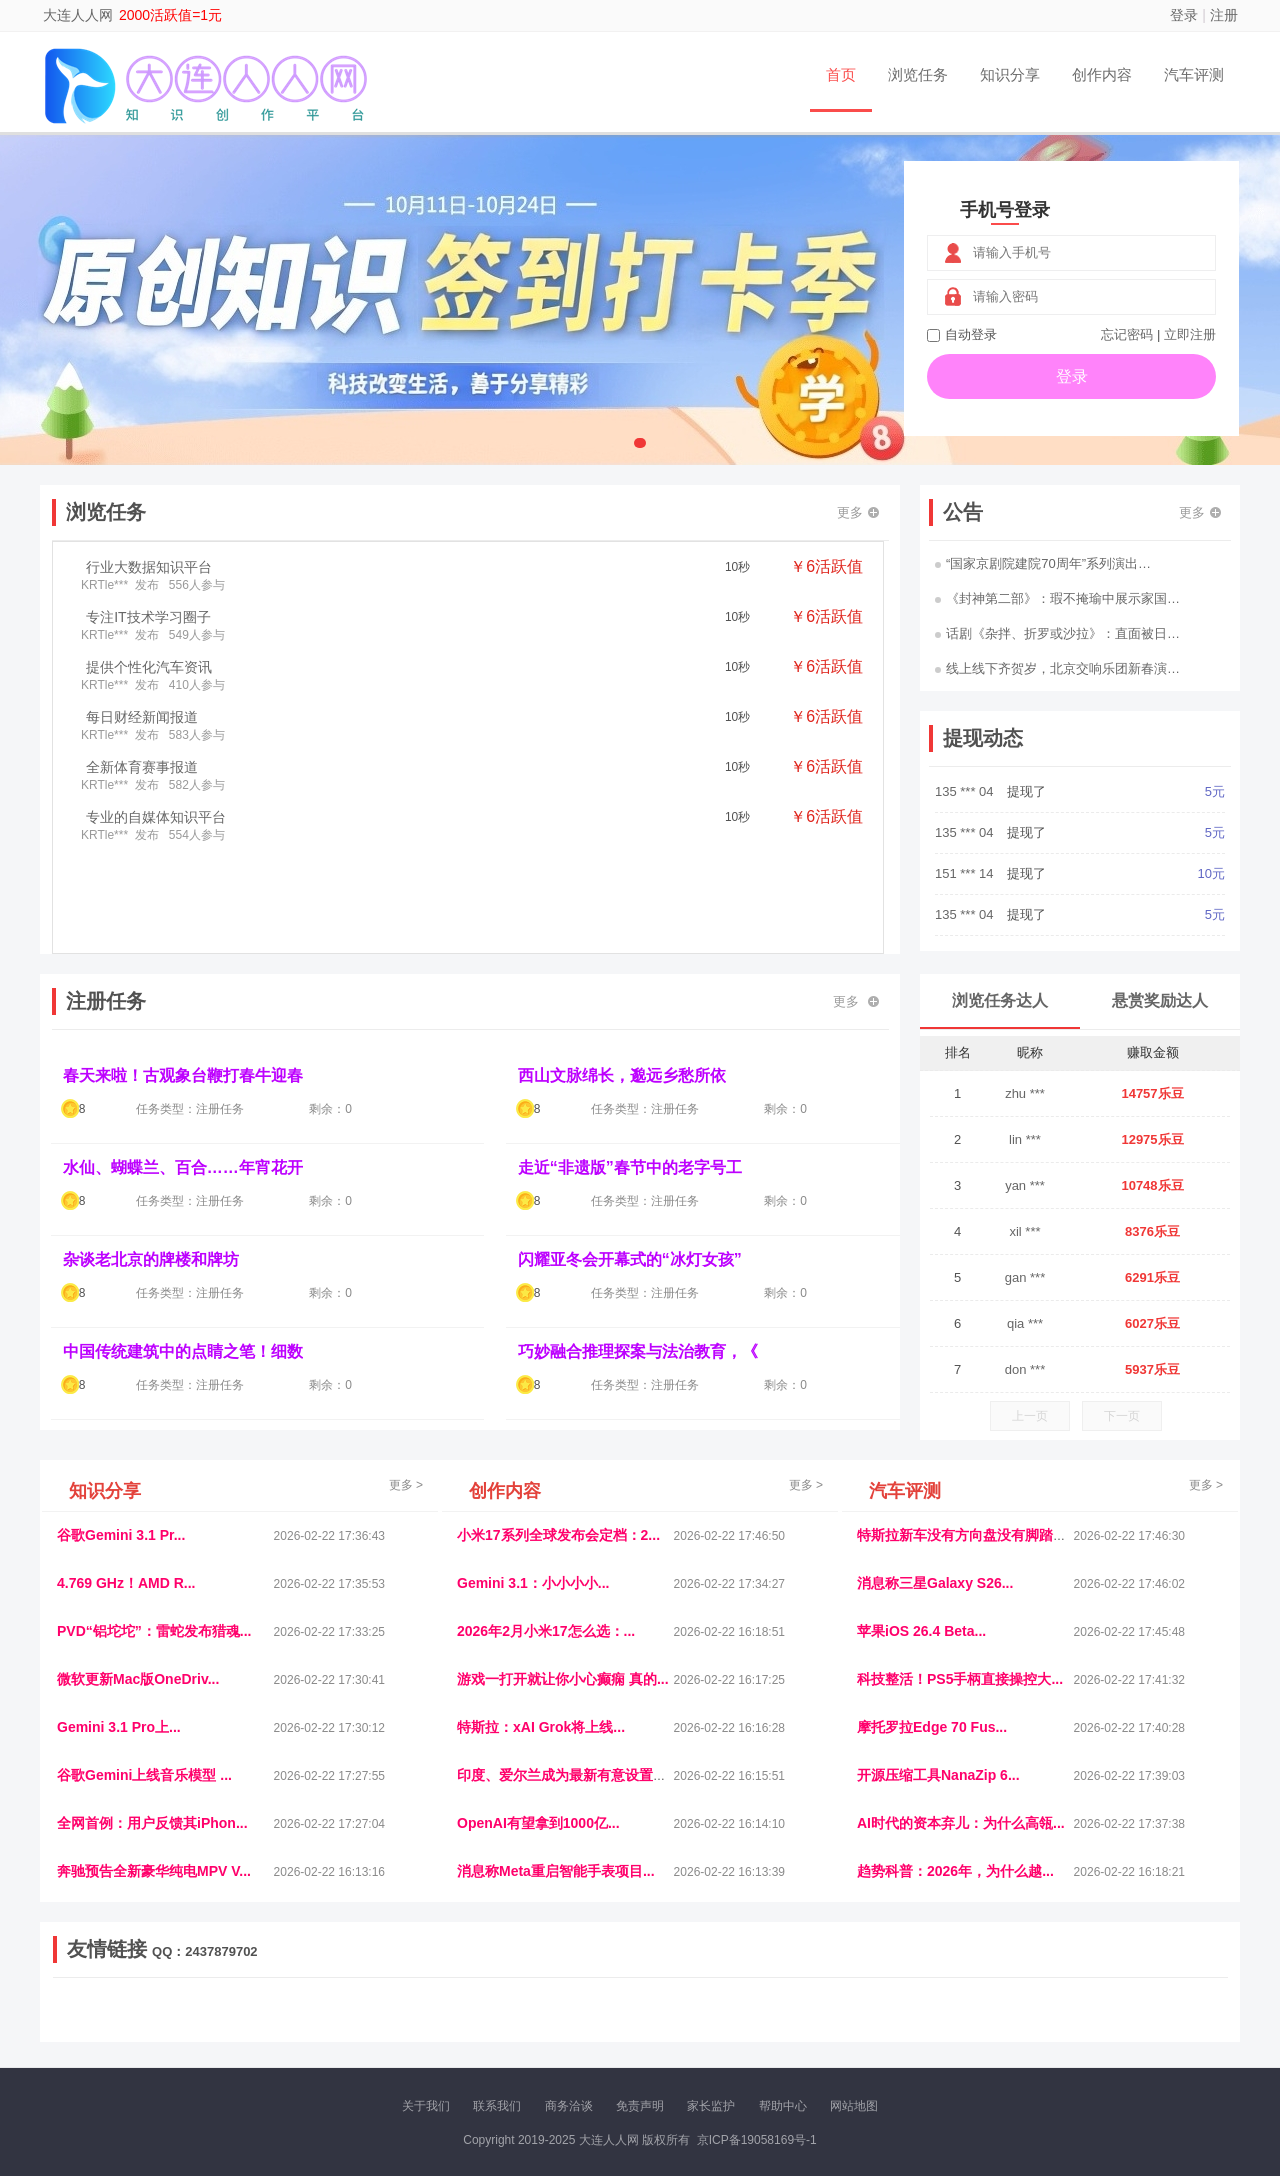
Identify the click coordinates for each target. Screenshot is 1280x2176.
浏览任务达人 (1000, 1000)
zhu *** (1025, 1093)
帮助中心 (783, 2106)
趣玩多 (1161, 2026)
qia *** (1025, 1323)
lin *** (1025, 1139)
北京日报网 (736, 2026)
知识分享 (1010, 74)
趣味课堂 (291, 2026)
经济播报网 (472, 2009)
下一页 (1122, 1416)
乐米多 (553, 2026)
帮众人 (1052, 2026)
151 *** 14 (966, 873)
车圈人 (823, 2009)
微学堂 (425, 2026)
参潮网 (569, 2009)
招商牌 (383, 2026)
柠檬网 (200, 2026)
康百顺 (115, 2026)
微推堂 (967, 2026)
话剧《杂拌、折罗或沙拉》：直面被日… (1057, 633)
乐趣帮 (243, 2026)
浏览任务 (918, 74)
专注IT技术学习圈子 (148, 617)
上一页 (1030, 1416)
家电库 (1103, 2009)
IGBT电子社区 (675, 2009)
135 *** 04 (966, 791)
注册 (1224, 15)
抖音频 (527, 2009)
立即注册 (1190, 334)
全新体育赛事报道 (142, 767)
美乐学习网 (96, 2009)
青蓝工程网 (229, 2009)
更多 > (406, 1485)
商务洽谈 (569, 2106)
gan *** (1025, 1277)
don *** (1025, 1369)
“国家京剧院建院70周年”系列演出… (1043, 563)
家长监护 (711, 2106)
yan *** (1025, 1185)
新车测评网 (1107, 2026)
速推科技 (1011, 2009)
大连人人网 (78, 15)
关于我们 (426, 2106)
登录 (1184, 15)
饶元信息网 (163, 2009)
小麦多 (639, 2026)
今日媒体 (957, 2009)
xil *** (1024, 1231)
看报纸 (468, 2026)
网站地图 (854, 2106)
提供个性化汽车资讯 (149, 667)
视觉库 (612, 2009)
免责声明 (640, 2106)
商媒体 (596, 2026)
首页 (841, 74)
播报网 (865, 2009)
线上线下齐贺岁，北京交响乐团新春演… (1057, 668)
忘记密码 (1127, 334)
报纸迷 (511, 2026)
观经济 (908, 2009)
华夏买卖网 (869, 2026)
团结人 (1009, 2026)
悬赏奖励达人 (1160, 1000)
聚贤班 (681, 2026)
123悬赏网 (1155, 2009)
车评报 (737, 2009)
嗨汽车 (780, 2009)
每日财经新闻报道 (142, 717)
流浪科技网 (296, 2009)
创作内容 (1102, 74)
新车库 (924, 2026)
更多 (858, 512)
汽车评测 (1194, 74)
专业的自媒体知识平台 (156, 817)
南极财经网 (803, 2026)
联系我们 (497, 2106)
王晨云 (340, 2026)
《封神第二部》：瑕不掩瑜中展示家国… (1057, 598)
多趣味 (157, 2026)
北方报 (1060, 2009)
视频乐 (417, 2009)
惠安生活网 (363, 2009)
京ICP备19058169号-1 (757, 2140)
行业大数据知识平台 (149, 567)
